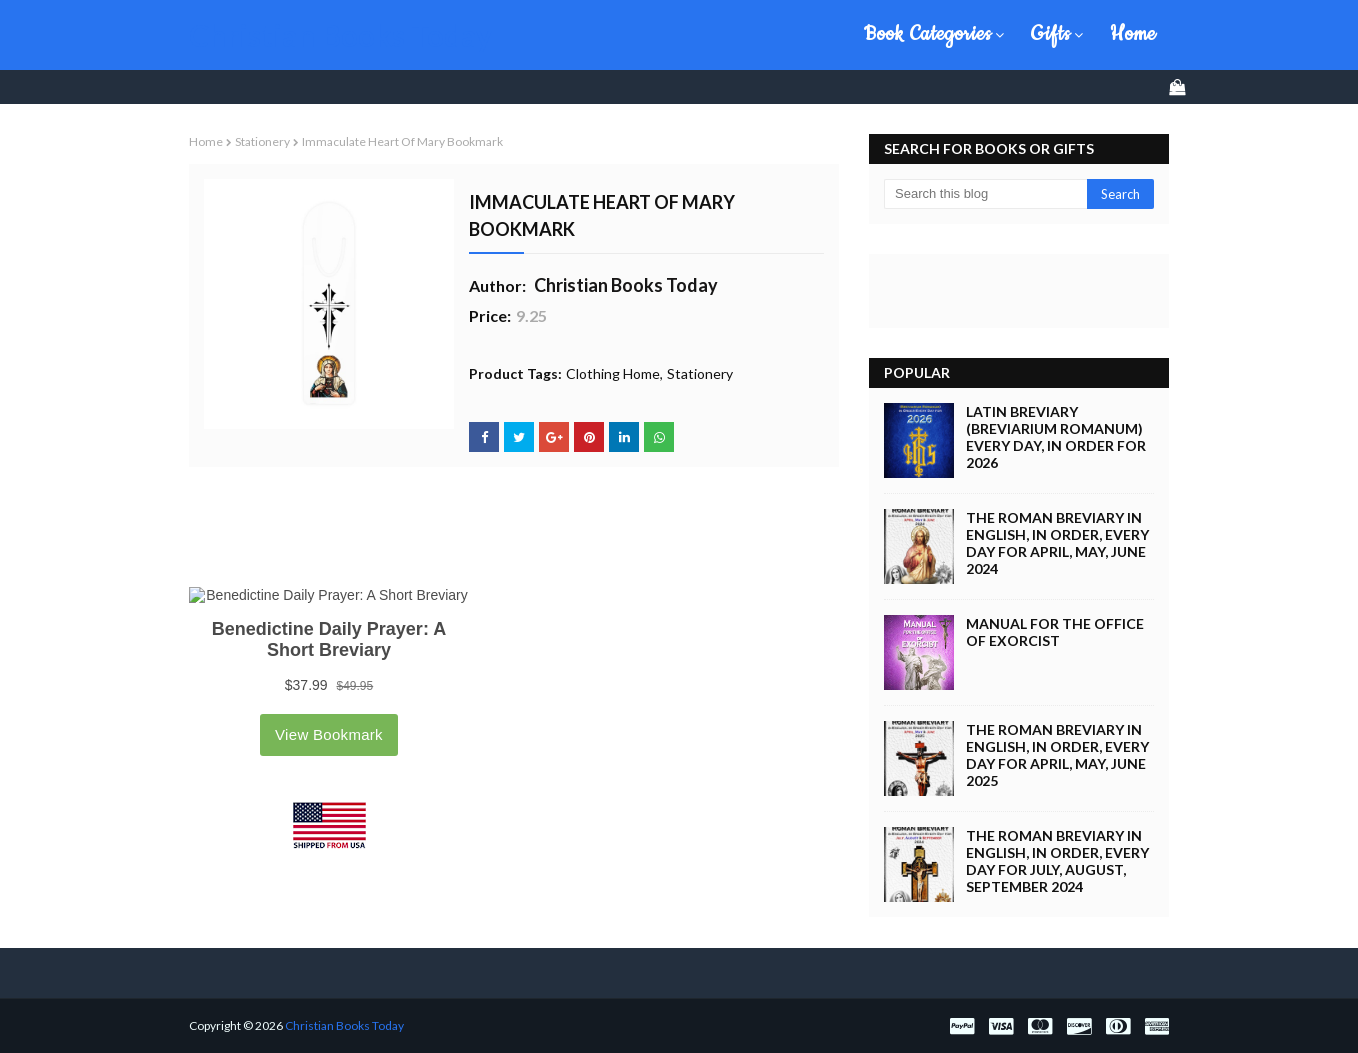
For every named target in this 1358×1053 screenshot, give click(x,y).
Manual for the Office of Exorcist (1055, 632)
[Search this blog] (985, 194)
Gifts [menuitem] (1051, 34)
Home (206, 141)
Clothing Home (613, 373)
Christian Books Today (340, 35)
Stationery (262, 141)
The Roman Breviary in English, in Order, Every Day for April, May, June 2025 (1057, 755)
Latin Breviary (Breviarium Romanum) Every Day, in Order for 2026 (1056, 437)
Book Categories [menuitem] (928, 34)
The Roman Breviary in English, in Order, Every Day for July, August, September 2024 (1057, 861)
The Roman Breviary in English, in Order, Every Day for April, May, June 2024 (1057, 543)
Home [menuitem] (1133, 34)
